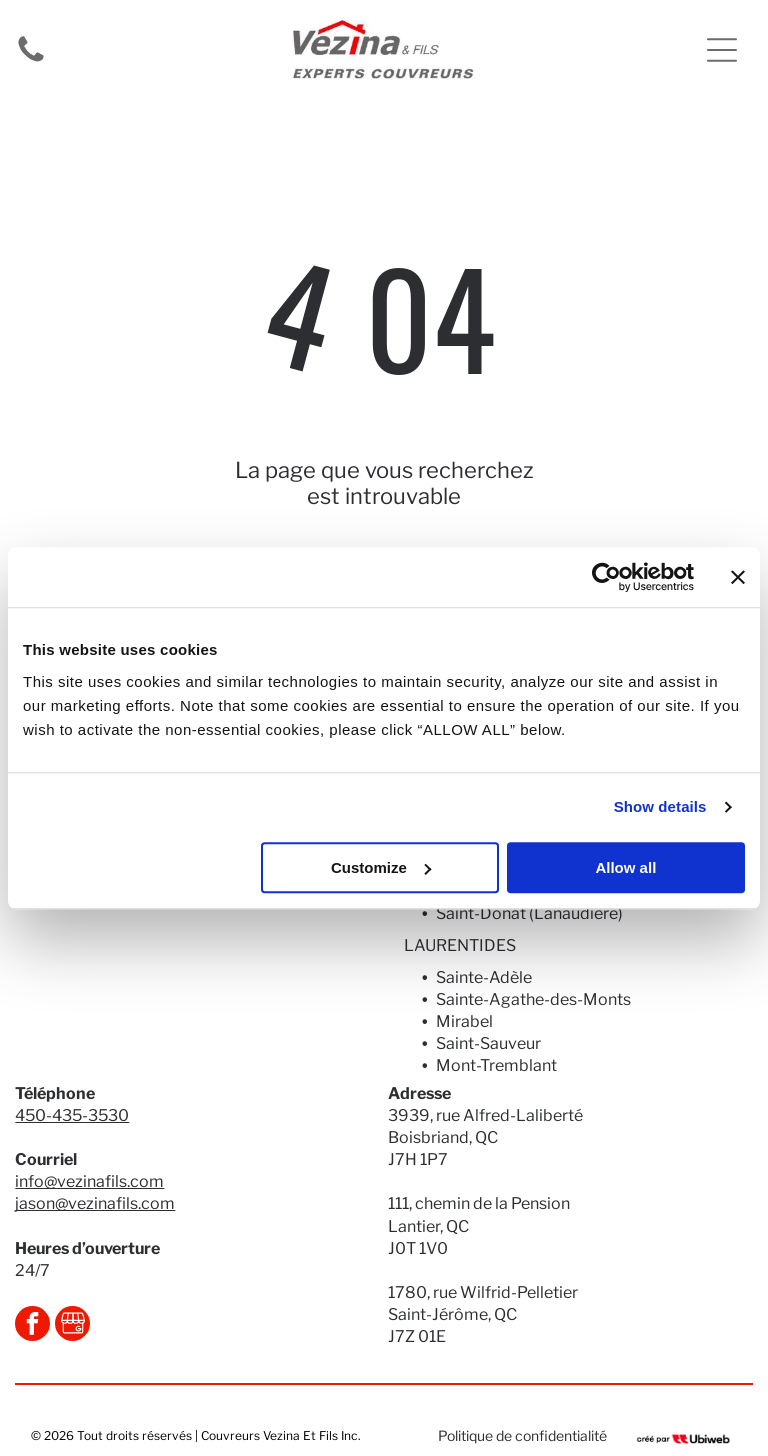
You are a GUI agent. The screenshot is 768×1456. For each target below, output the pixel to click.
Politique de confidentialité (522, 1435)
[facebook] (32, 1326)
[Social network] (72, 1326)
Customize (381, 867)
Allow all (625, 867)
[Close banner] (738, 577)
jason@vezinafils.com (95, 1203)
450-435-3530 (72, 1115)
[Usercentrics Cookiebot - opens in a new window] (606, 577)
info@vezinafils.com (89, 1181)
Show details (660, 806)
